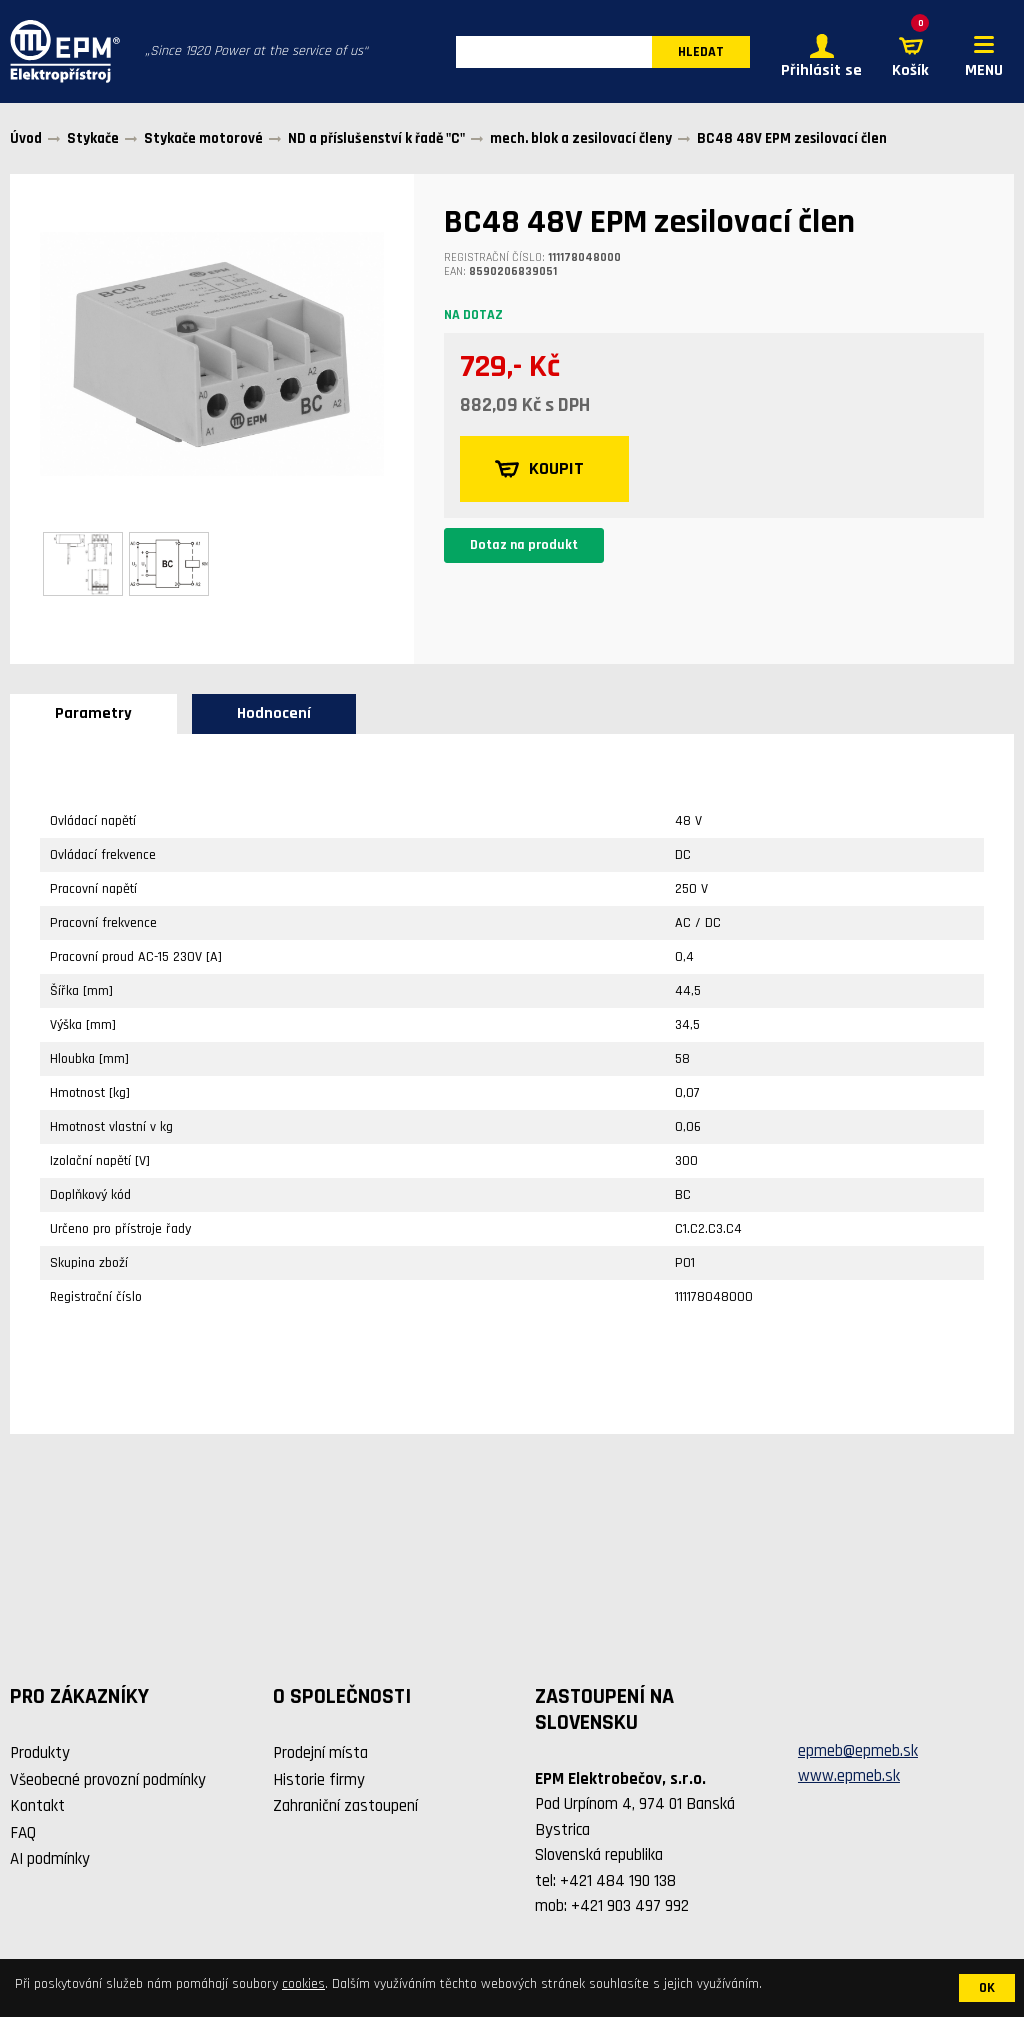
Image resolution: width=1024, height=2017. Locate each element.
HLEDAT (701, 52)
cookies (303, 1984)
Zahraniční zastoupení (345, 1806)
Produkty (40, 1753)
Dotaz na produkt (524, 545)
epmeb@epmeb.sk (858, 1751)
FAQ (23, 1833)
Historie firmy (319, 1780)
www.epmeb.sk (849, 1776)
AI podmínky (50, 1859)
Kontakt (37, 1806)
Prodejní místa (320, 1753)
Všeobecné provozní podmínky (108, 1780)
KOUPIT (539, 469)
